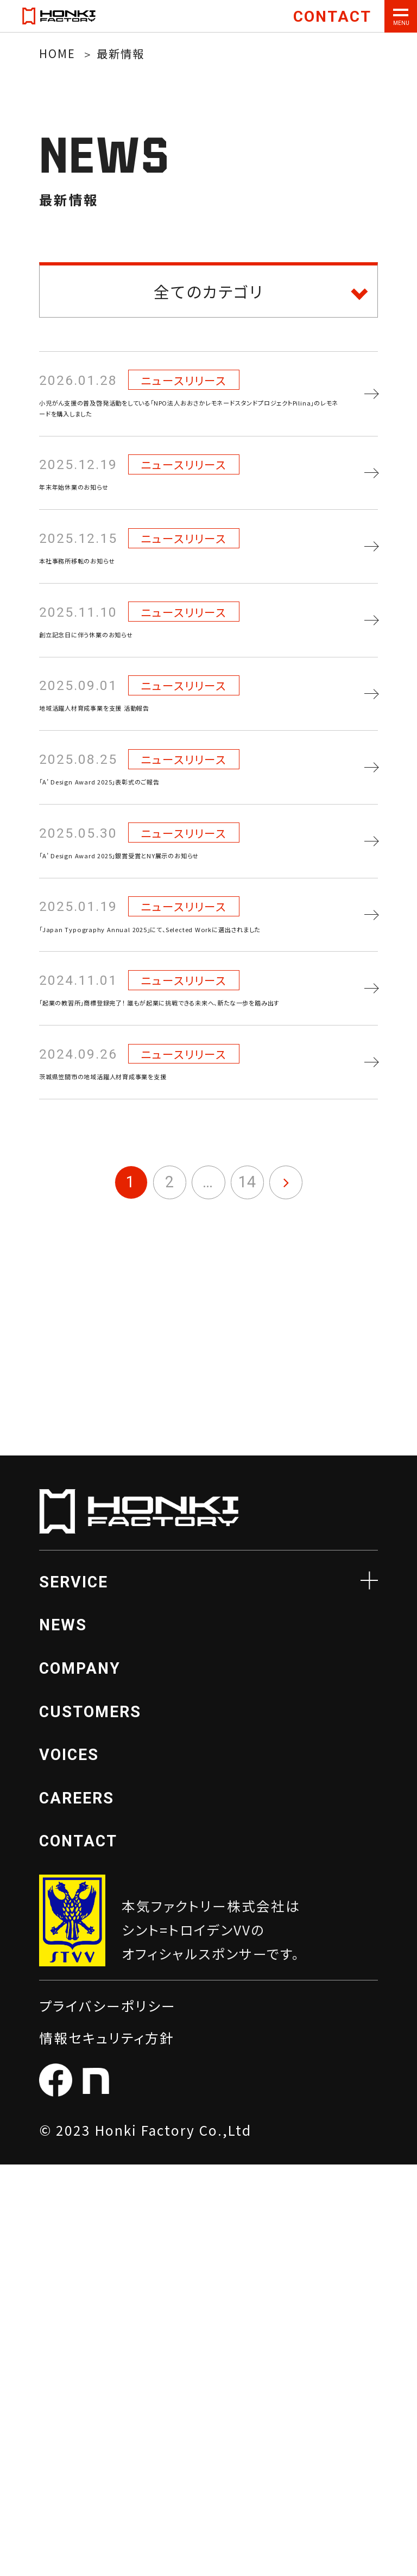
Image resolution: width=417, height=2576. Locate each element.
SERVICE (73, 1993)
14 (247, 1593)
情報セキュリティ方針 (106, 2449)
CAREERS (76, 2209)
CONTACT (78, 2252)
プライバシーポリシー (107, 2417)
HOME (57, 53)
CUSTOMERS (90, 2123)
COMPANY (80, 2080)
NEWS (63, 2036)
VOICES (69, 2166)
